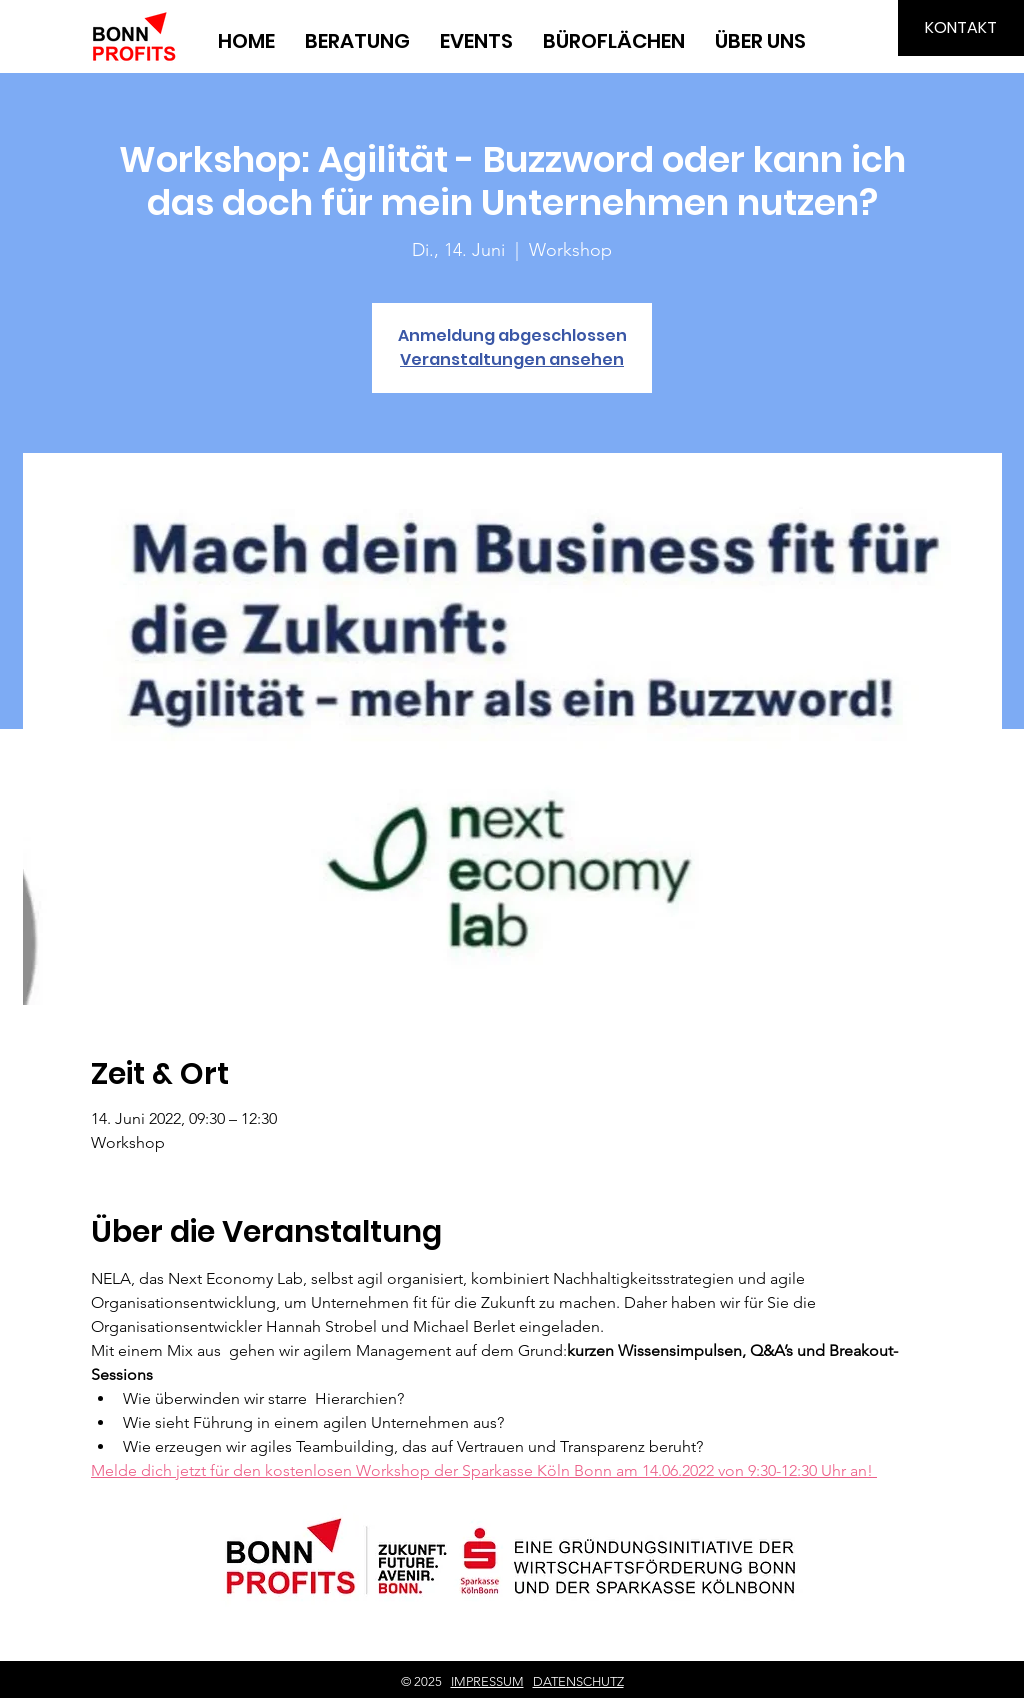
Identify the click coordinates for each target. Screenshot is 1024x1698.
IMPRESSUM (487, 1681)
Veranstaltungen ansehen (512, 359)
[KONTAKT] (961, 28)
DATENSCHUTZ (578, 1681)
